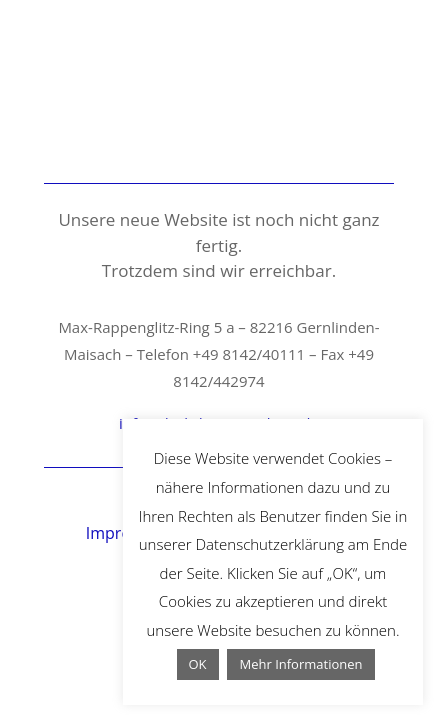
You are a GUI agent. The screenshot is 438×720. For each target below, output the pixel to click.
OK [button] (198, 664)
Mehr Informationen (300, 664)
